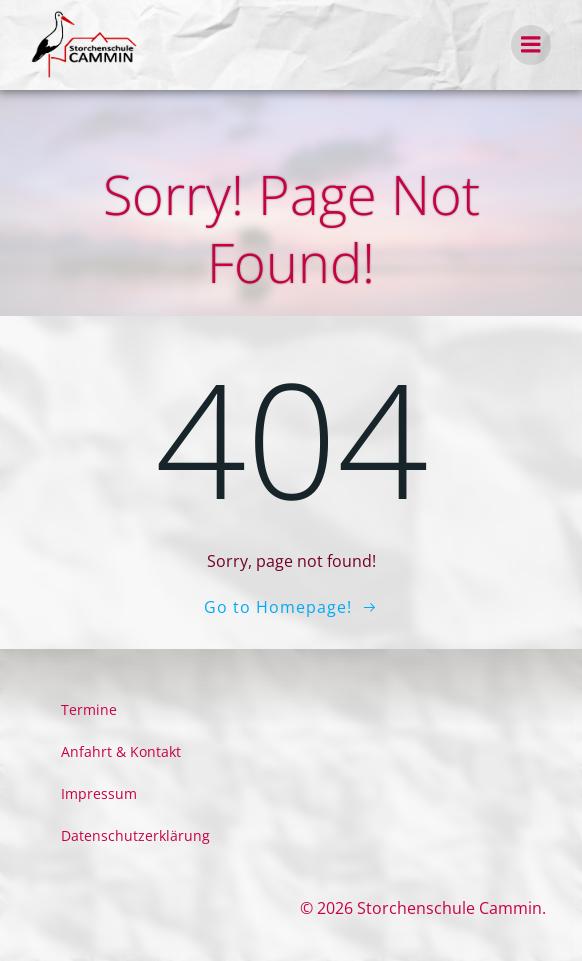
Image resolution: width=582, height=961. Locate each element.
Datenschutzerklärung (135, 835)
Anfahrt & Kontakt (121, 751)
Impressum (99, 793)
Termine (89, 709)
